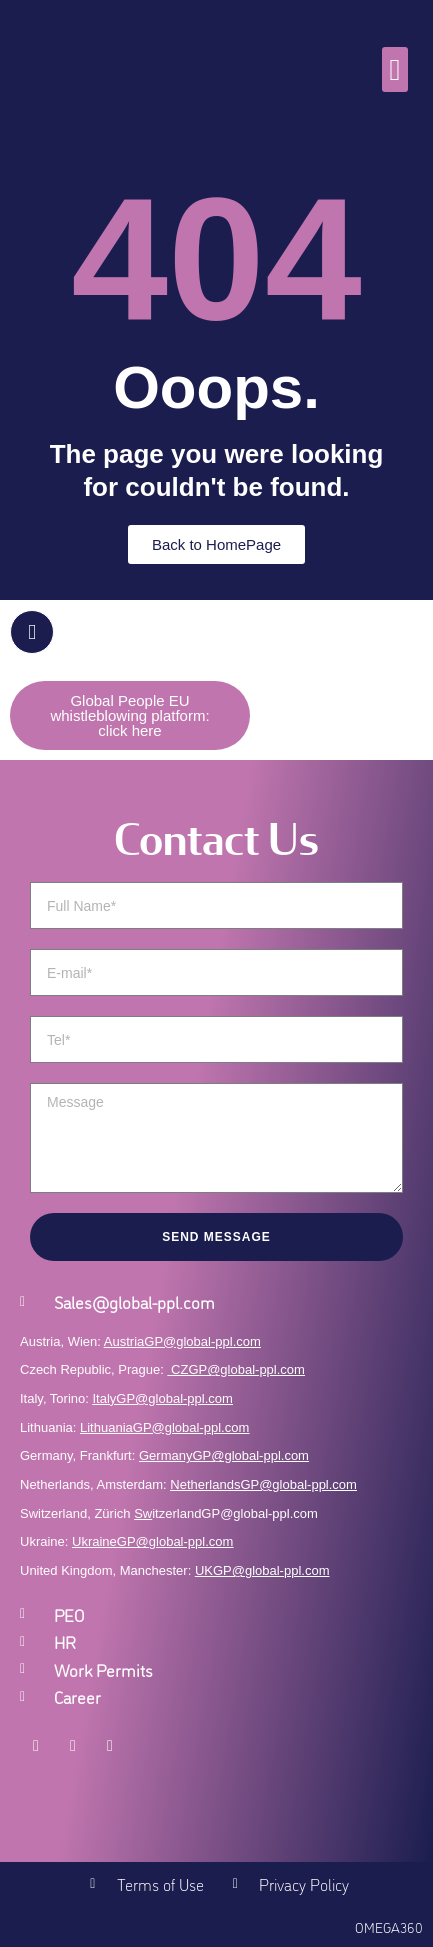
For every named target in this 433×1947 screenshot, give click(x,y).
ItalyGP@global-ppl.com (163, 1398)
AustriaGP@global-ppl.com (182, 1341)
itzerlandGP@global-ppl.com (226, 1513)
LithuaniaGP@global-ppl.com (164, 1427)
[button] (395, 69)
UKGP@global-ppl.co (257, 1570)
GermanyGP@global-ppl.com (224, 1455)
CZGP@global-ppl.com (238, 1369)
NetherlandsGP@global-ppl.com (263, 1484)
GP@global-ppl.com (175, 1541)
